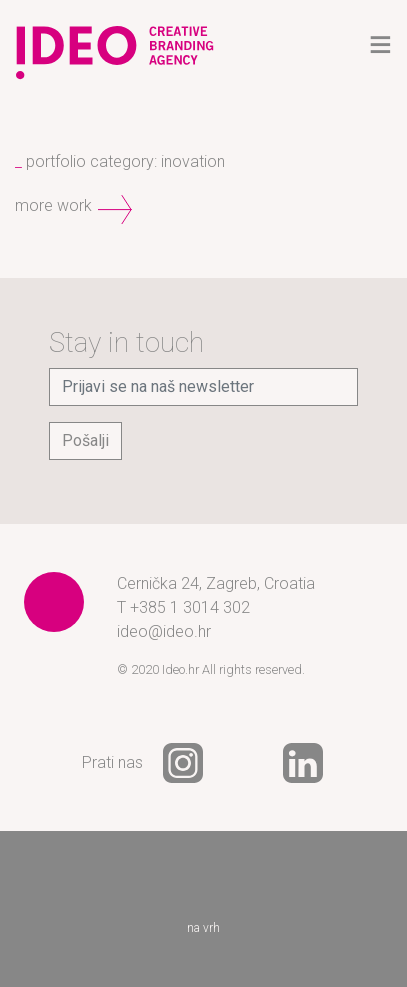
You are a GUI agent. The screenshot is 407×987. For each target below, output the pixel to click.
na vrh (204, 899)
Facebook (243, 763)
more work (53, 205)
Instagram (183, 763)
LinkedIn (303, 763)
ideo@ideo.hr (164, 631)
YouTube (363, 763)
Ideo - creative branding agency (115, 45)
